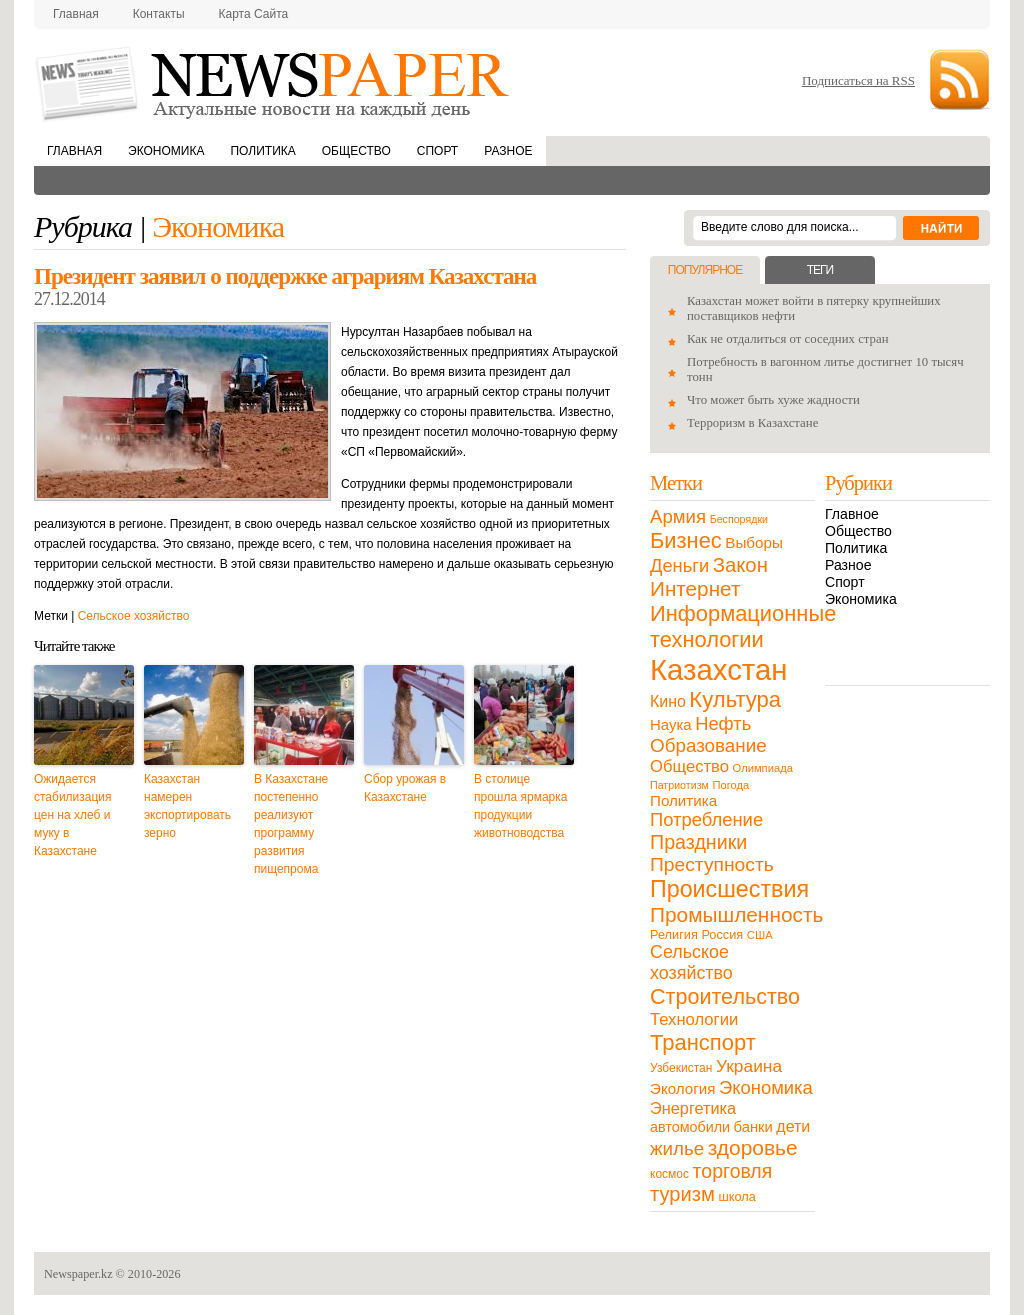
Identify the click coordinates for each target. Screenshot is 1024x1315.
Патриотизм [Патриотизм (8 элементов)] (679, 785)
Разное (508, 151)
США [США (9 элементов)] (760, 935)
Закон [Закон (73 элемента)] (740, 565)
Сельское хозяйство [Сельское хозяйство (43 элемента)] (691, 962)
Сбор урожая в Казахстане (405, 788)
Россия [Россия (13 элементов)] (722, 934)
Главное (852, 514)
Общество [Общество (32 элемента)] (689, 766)
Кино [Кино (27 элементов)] (668, 701)
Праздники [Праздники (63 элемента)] (698, 842)
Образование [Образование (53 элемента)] (708, 745)
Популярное (705, 270)
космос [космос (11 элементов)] (669, 1174)
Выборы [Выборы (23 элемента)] (753, 542)
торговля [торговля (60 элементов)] (733, 1171)
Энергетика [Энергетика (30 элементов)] (693, 1108)
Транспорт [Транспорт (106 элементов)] (703, 1042)
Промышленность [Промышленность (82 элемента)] (736, 914)
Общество (356, 151)
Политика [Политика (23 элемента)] (683, 800)
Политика (262, 151)
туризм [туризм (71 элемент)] (682, 1194)
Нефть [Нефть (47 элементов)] (723, 723)
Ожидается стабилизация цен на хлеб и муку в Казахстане (73, 815)
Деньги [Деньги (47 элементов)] (679, 565)
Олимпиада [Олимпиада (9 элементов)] (763, 768)
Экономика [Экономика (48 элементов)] (766, 1087)
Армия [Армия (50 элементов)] (678, 516)
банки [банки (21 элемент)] (753, 1127)
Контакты (159, 14)
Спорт (437, 151)
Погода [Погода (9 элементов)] (730, 785)
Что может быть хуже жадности (773, 400)
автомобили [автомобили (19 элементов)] (690, 1127)
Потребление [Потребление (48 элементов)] (706, 819)
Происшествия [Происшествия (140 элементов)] (729, 889)
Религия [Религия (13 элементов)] (674, 934)
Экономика (166, 151)
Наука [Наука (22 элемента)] (671, 724)
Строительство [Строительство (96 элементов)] (725, 996)
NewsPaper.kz (274, 82)
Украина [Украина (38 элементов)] (749, 1066)
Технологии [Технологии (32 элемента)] (694, 1019)
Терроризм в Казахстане (752, 423)
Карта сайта (254, 14)
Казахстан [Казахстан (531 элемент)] (718, 669)
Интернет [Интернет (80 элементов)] (695, 588)
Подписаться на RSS (858, 80)
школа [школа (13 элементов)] (737, 1196)
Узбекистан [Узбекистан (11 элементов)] (681, 1068)
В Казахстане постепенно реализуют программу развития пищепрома (291, 824)
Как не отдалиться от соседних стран (788, 339)
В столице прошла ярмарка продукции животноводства (520, 806)
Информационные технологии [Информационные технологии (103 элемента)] (743, 626)
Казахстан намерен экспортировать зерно (187, 806)
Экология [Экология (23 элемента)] (682, 1088)
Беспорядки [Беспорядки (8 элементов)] (739, 519)
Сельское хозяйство (134, 616)
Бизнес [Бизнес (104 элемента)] (686, 540)
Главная (76, 14)
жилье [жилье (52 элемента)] (677, 1148)
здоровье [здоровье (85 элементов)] (753, 1147)
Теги (820, 270)
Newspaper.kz (78, 1274)
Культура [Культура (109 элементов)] (735, 699)
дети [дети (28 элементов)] (793, 1126)
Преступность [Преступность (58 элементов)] (712, 864)
